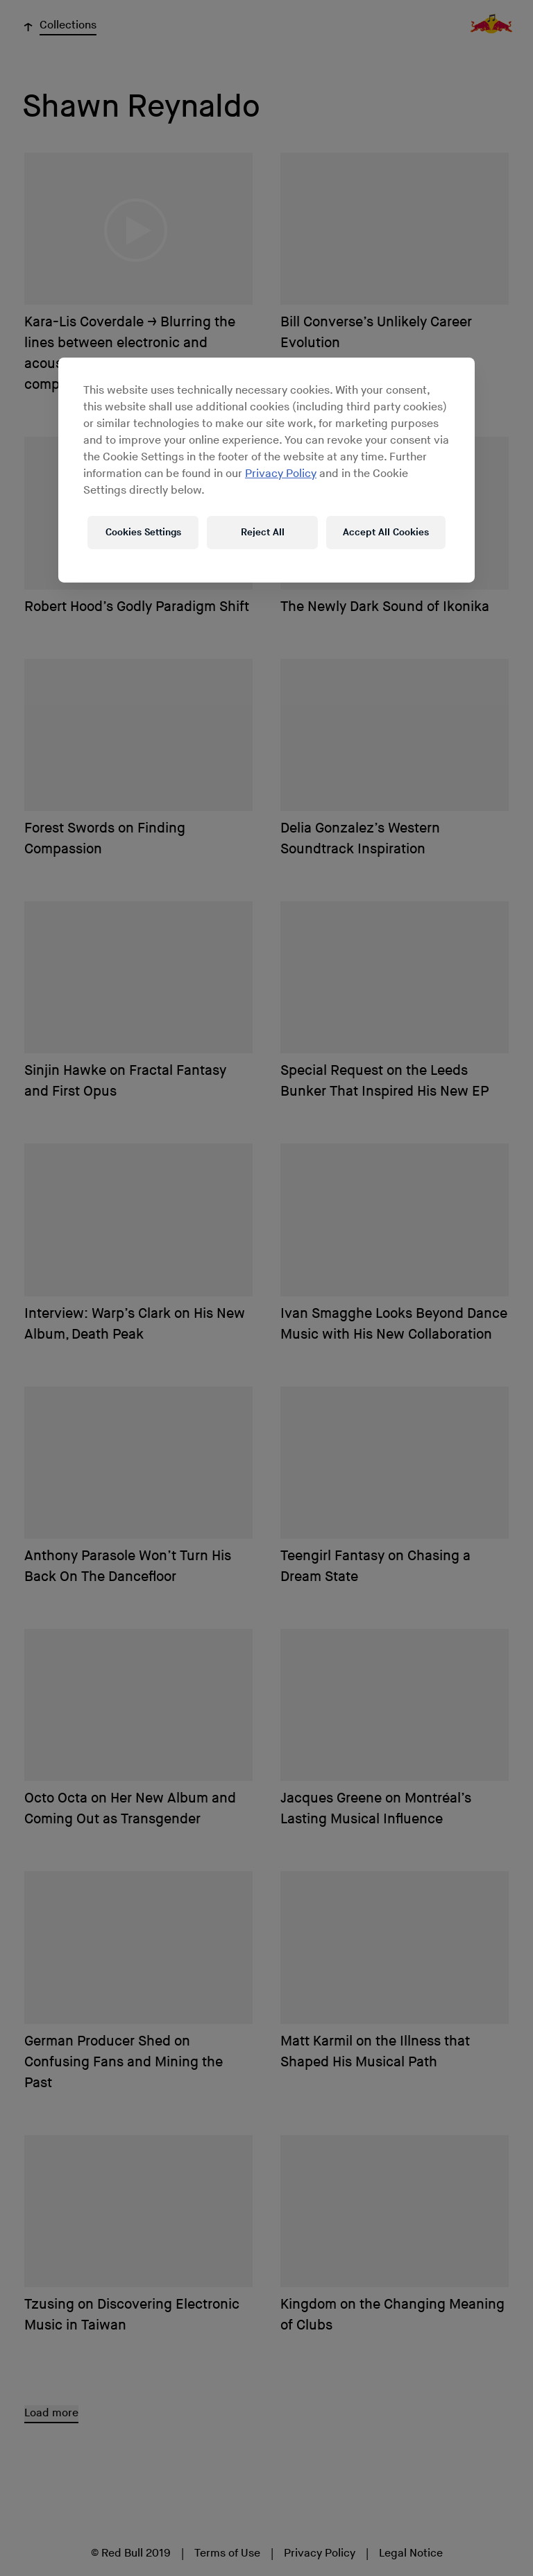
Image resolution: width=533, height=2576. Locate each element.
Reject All (263, 532)
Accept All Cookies (386, 532)
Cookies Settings (143, 532)
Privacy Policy (280, 473)
